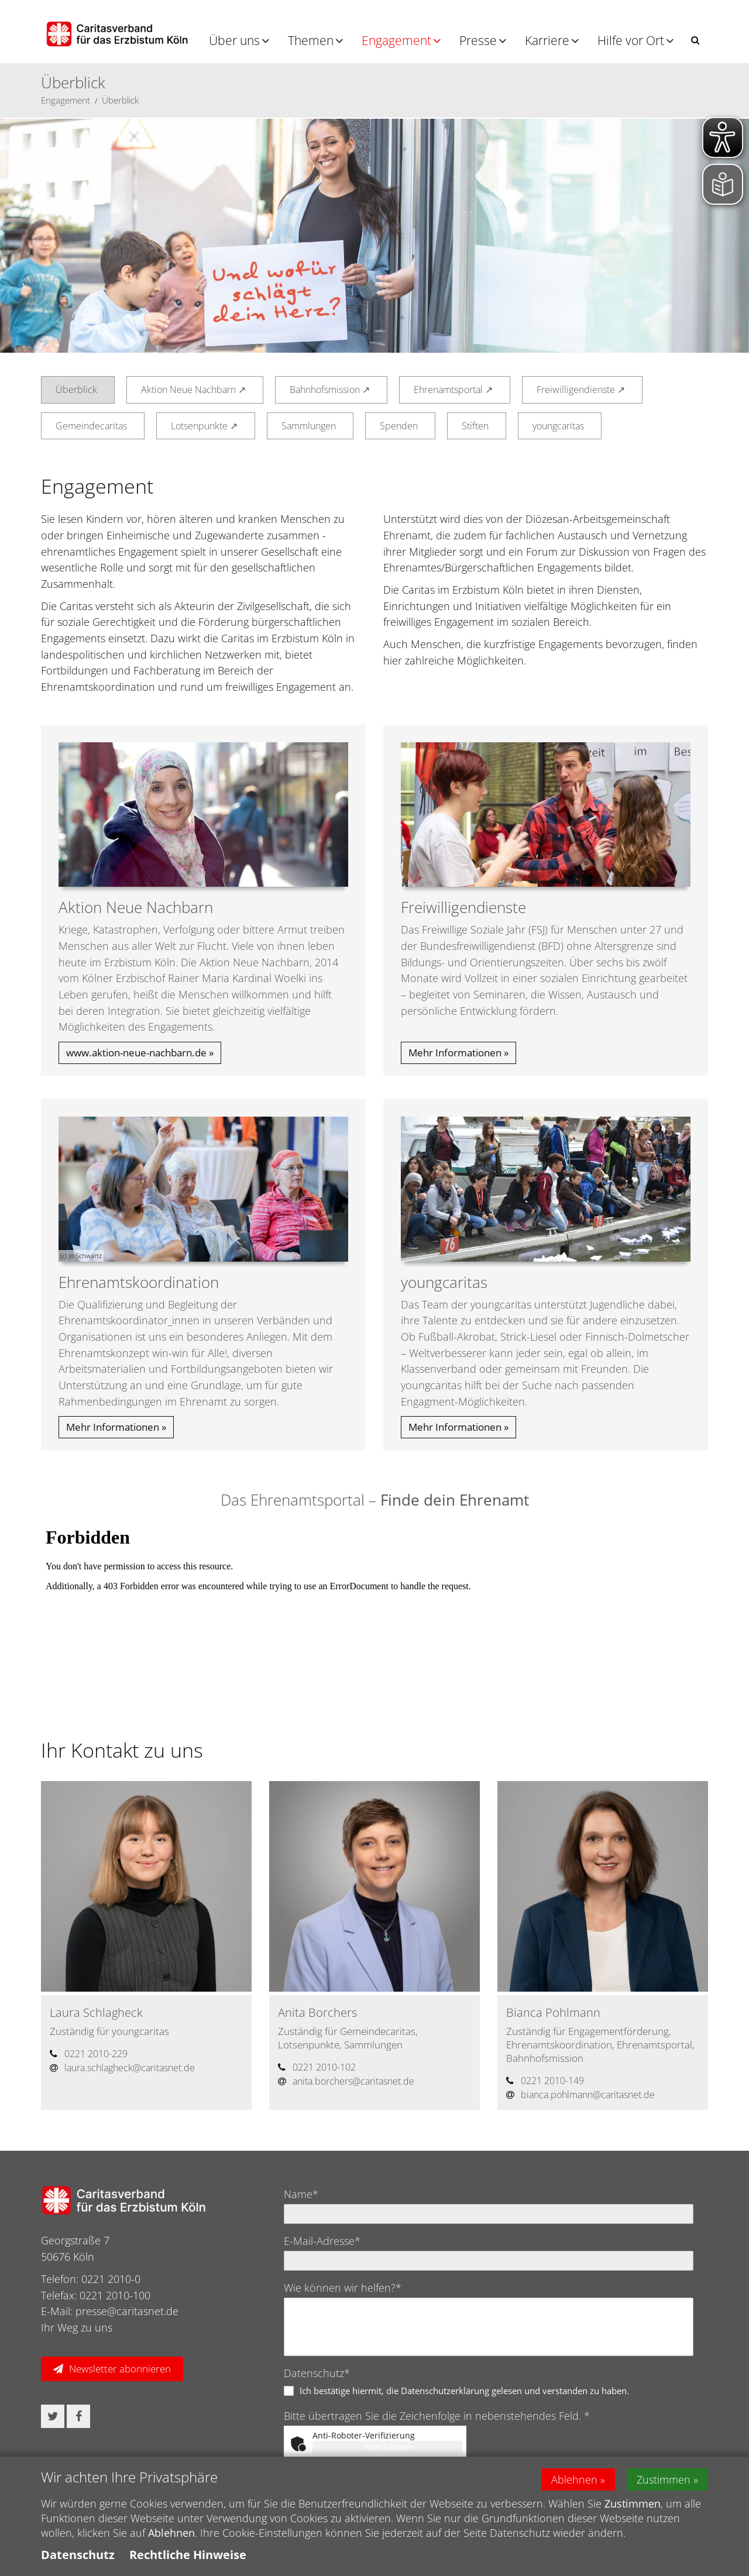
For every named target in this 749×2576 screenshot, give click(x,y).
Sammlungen (308, 425)
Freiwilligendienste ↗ (581, 389)
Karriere (547, 40)
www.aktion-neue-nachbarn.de (136, 1052)
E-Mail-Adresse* (322, 2241)
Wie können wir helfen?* (342, 2288)
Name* (301, 2194)
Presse (478, 40)
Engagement (396, 40)
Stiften (475, 425)
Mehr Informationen (454, 1052)
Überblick (120, 100)
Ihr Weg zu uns (76, 2327)
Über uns (234, 40)
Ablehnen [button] (574, 2479)
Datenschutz (78, 2555)
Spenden (399, 425)
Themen (311, 40)
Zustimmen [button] (663, 2479)
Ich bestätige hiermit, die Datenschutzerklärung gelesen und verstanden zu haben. (464, 2390)
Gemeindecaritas (91, 425)
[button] (695, 40)
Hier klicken (387, 2447)
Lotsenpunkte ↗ (204, 425)
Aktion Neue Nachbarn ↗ (193, 389)
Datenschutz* (317, 2373)
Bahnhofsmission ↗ (330, 389)
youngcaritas (558, 425)
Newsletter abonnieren (120, 2368)
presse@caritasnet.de (126, 2311)
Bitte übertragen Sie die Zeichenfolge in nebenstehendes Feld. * (437, 2416)
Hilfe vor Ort (630, 40)
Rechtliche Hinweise (187, 2555)
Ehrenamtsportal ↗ (453, 389)
